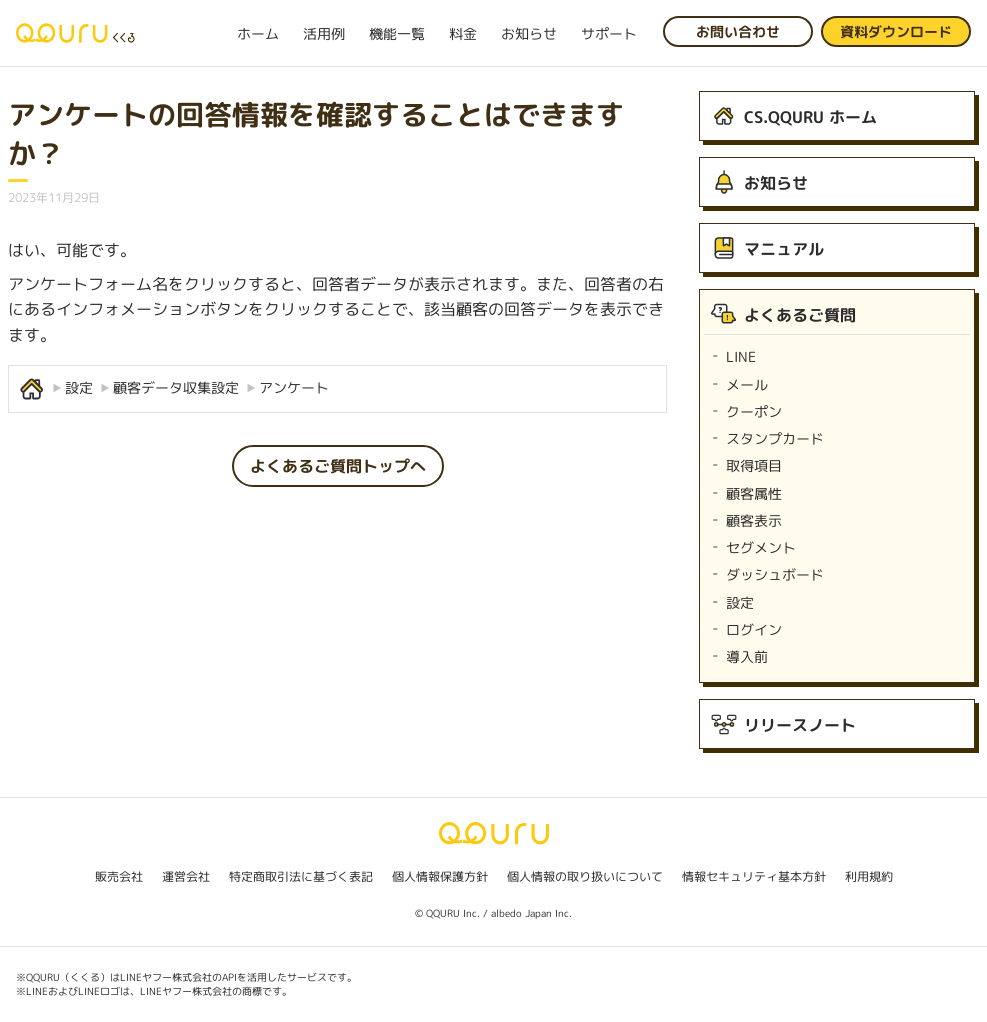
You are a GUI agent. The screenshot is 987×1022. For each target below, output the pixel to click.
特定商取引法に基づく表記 (301, 876)
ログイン (754, 629)
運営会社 (186, 876)
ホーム (258, 33)
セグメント (761, 547)
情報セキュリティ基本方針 (754, 876)
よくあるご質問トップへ (338, 466)
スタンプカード (775, 438)
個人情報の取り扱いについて (585, 876)
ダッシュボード (775, 574)
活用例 (324, 33)
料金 (463, 33)
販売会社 (119, 876)
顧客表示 (754, 520)
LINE (741, 356)
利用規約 (869, 876)
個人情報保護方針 (440, 876)
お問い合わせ (738, 31)
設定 (740, 602)
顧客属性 (754, 493)
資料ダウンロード (896, 31)
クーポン (754, 411)
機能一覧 (397, 33)
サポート (609, 33)
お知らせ (529, 33)
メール (747, 384)
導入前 (747, 656)
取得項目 (754, 465)
